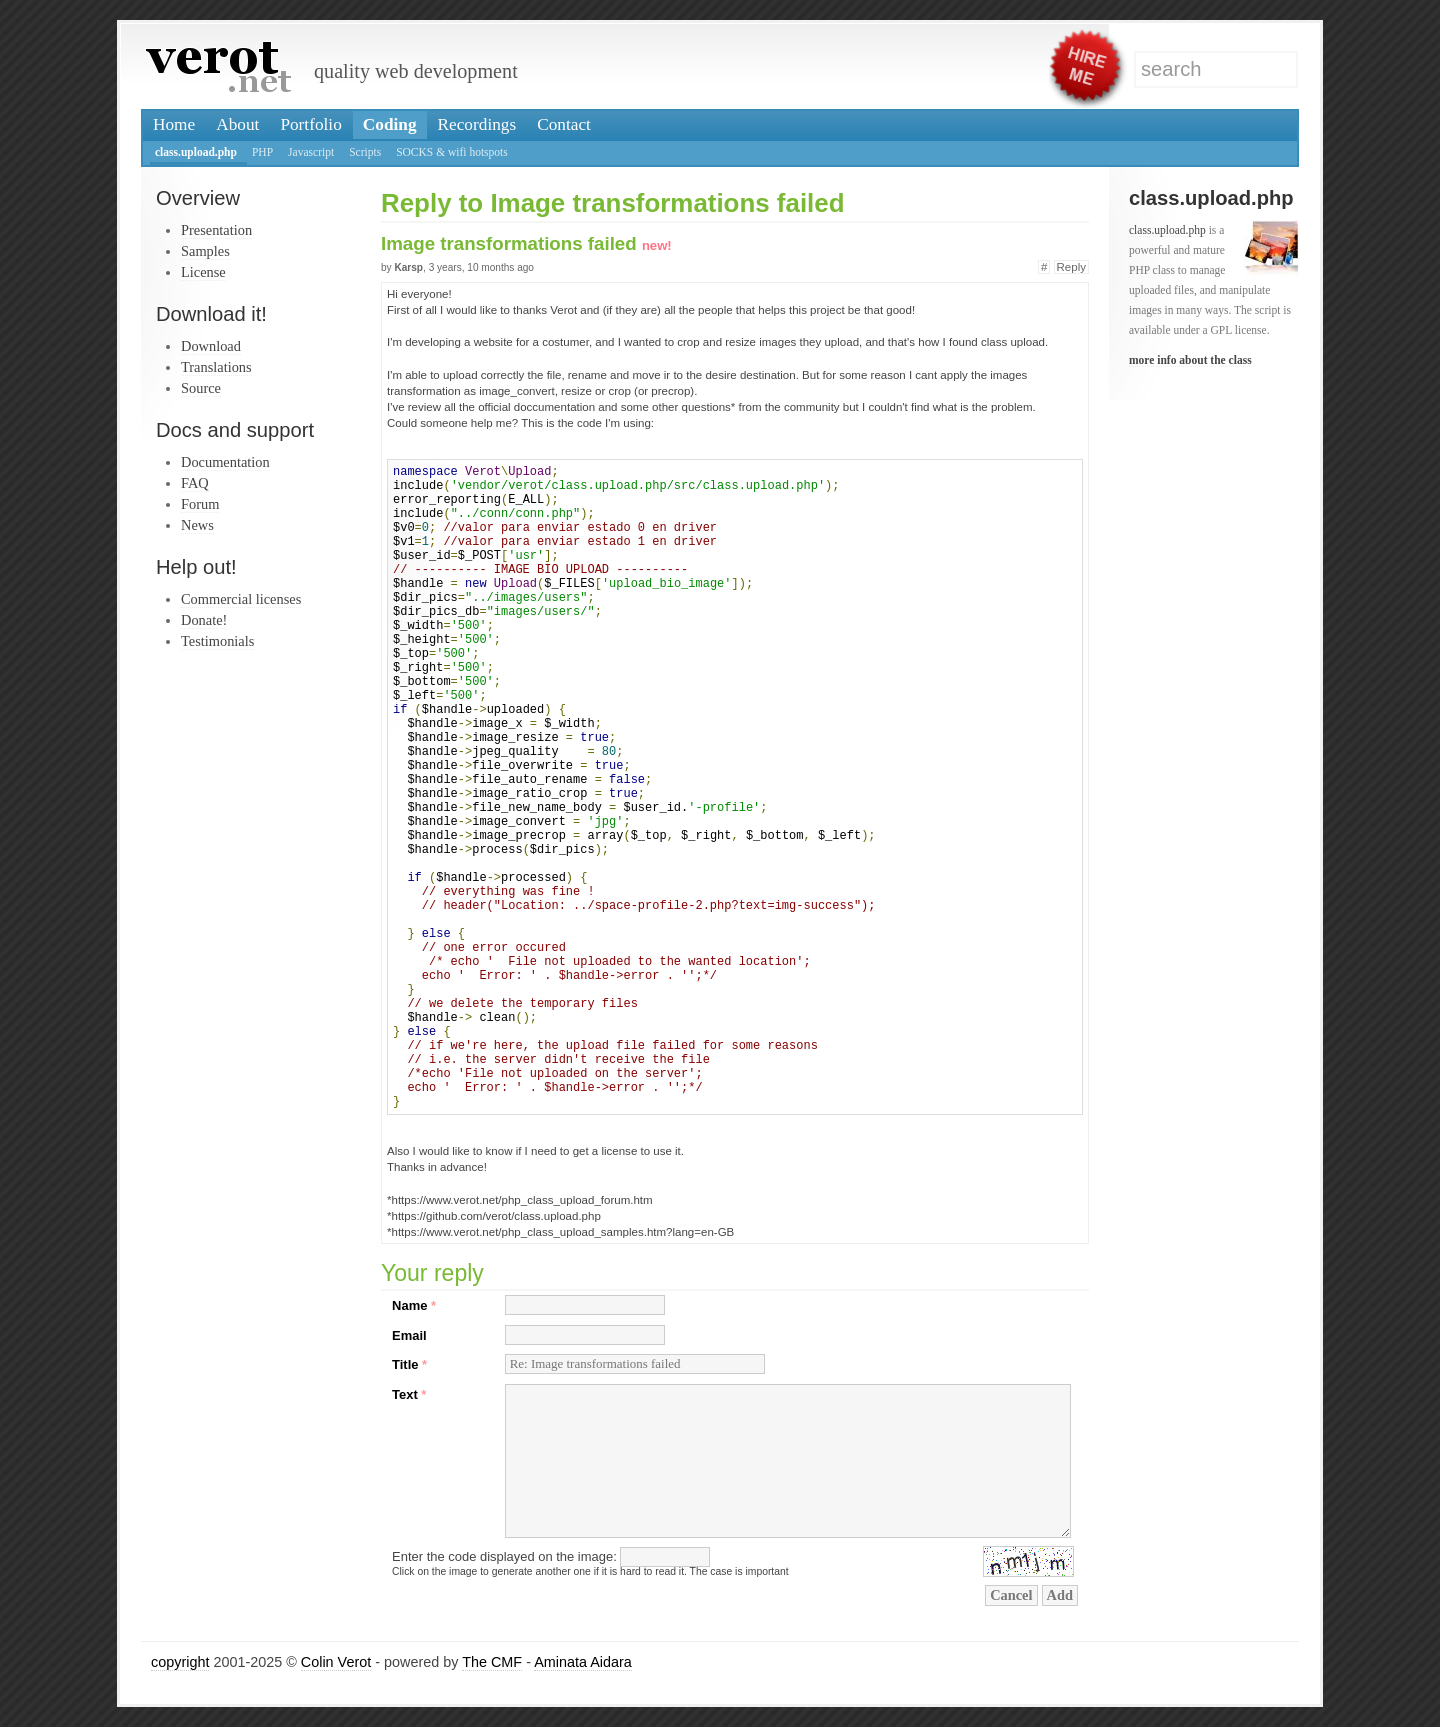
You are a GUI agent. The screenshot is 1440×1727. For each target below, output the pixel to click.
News (197, 525)
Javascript (311, 152)
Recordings (477, 124)
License (203, 272)
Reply (1071, 267)
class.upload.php (196, 152)
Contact (564, 124)
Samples (205, 251)
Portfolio (310, 124)
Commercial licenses (241, 599)
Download (211, 346)
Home (174, 124)
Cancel (1011, 1595)
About (237, 124)
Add (1060, 1595)
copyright (180, 1662)
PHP (262, 152)
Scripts (365, 152)
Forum (200, 504)
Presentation (216, 230)
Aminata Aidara (583, 1662)
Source (201, 388)
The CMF (492, 1662)
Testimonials (217, 641)
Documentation (225, 462)
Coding (390, 124)
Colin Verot (336, 1662)
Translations (216, 367)
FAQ (195, 483)
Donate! (204, 620)
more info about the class (1190, 360)
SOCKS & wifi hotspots (452, 152)
